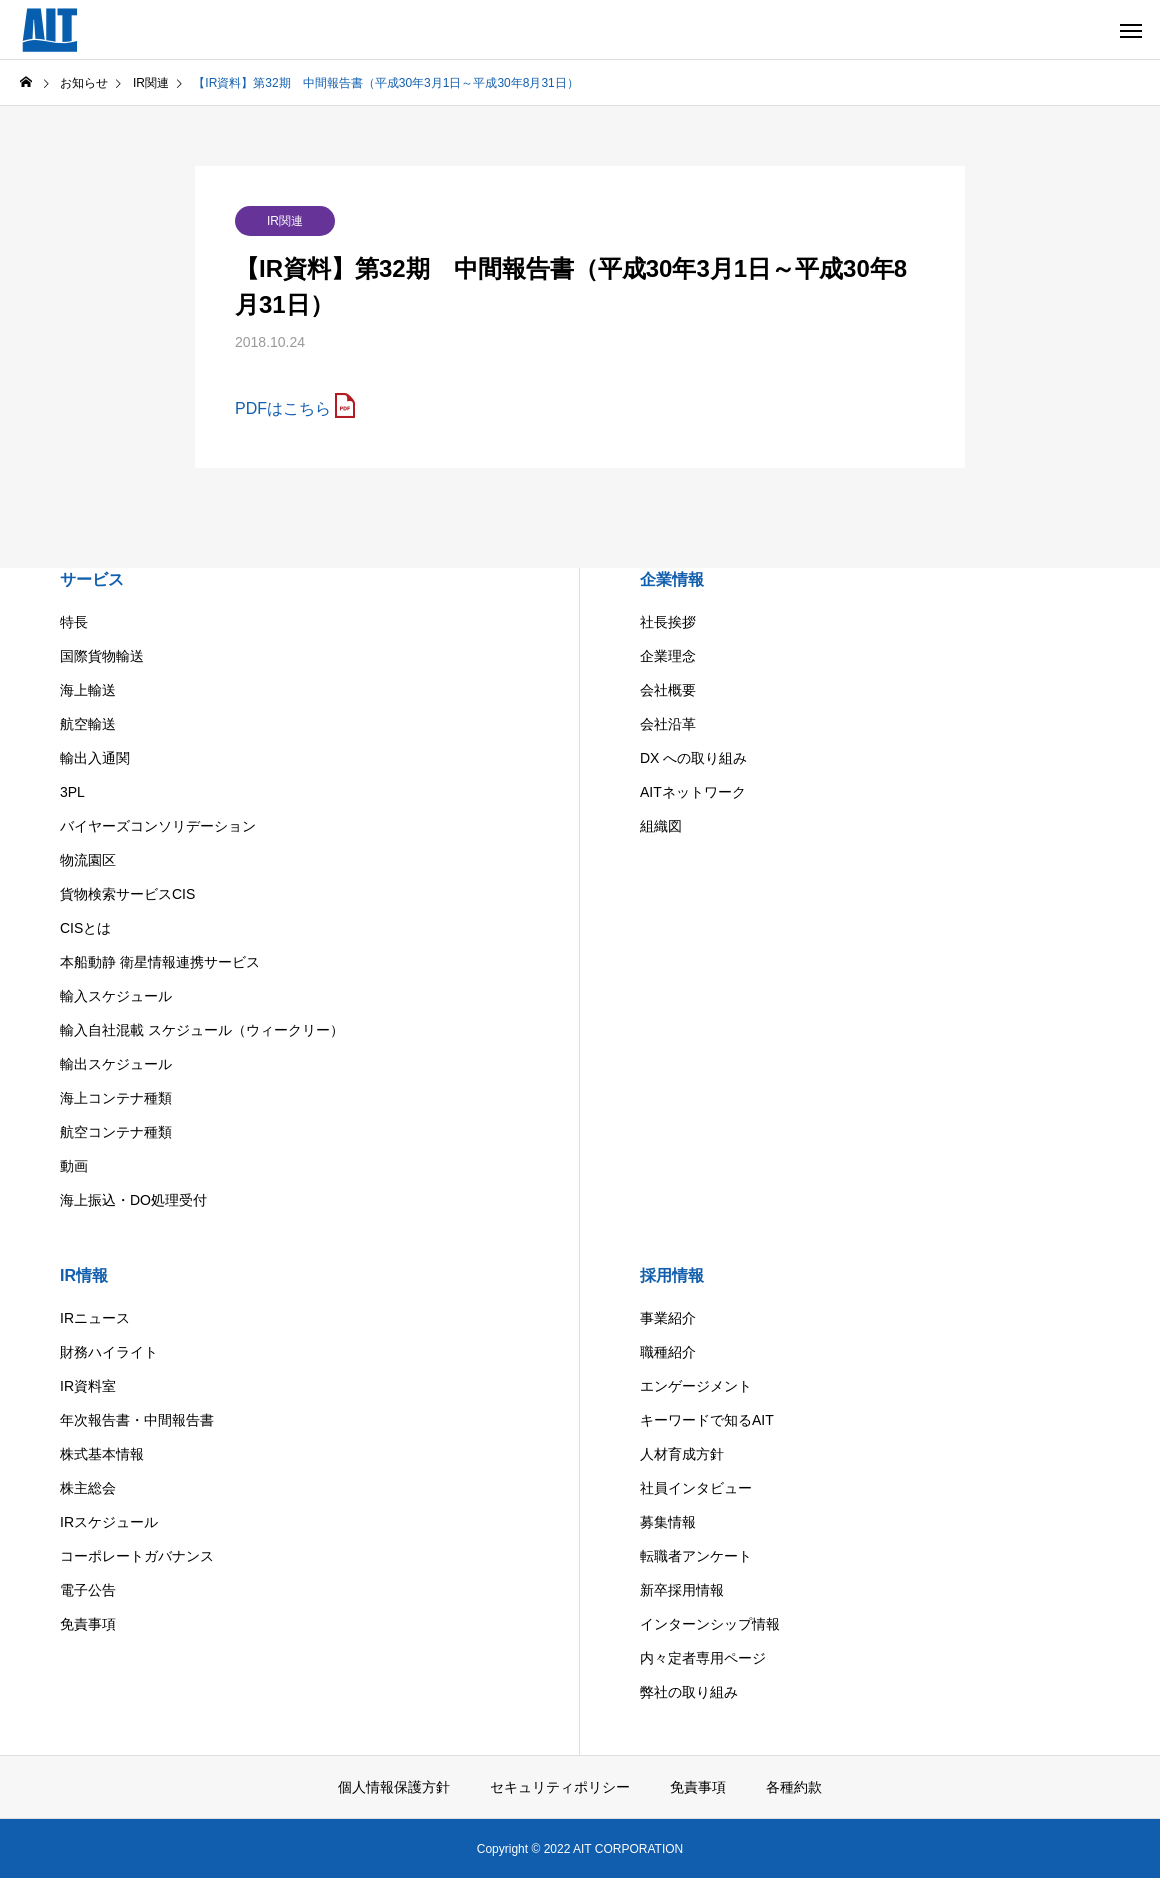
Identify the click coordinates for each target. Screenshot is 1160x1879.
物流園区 (88, 860)
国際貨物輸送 (102, 656)
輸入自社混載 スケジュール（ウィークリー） (202, 1030)
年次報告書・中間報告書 (137, 1420)
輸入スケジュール (116, 996)
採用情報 (672, 1275)
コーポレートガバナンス (137, 1556)
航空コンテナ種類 (116, 1132)
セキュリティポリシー (560, 1787)
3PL (72, 792)
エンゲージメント (696, 1386)
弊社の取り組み (689, 1692)
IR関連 (285, 221)
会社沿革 (668, 724)
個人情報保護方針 (394, 1787)
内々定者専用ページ (703, 1658)
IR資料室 (88, 1386)
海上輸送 (88, 690)
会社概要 (668, 690)
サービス (92, 579)
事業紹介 (668, 1318)
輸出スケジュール (116, 1064)
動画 (74, 1166)
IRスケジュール (109, 1522)
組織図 (661, 826)
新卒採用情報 (682, 1590)
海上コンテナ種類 (116, 1098)
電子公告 (88, 1590)
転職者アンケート (696, 1556)
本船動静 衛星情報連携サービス (160, 962)
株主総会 (88, 1488)
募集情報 (668, 1522)
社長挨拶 (668, 622)
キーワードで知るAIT (707, 1420)
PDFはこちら (283, 408)
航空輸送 (88, 724)
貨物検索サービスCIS (127, 894)
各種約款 (794, 1787)
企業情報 (672, 579)
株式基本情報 (102, 1454)
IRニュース (95, 1318)
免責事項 (88, 1624)
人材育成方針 (682, 1454)
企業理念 (668, 656)
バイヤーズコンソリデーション (158, 826)
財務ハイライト (109, 1352)
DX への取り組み (693, 758)
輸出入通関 (95, 758)
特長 (74, 622)
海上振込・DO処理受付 (133, 1200)
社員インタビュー (696, 1488)
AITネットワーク (693, 792)
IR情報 (84, 1275)
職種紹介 (668, 1352)
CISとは (85, 928)
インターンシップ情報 (710, 1624)
